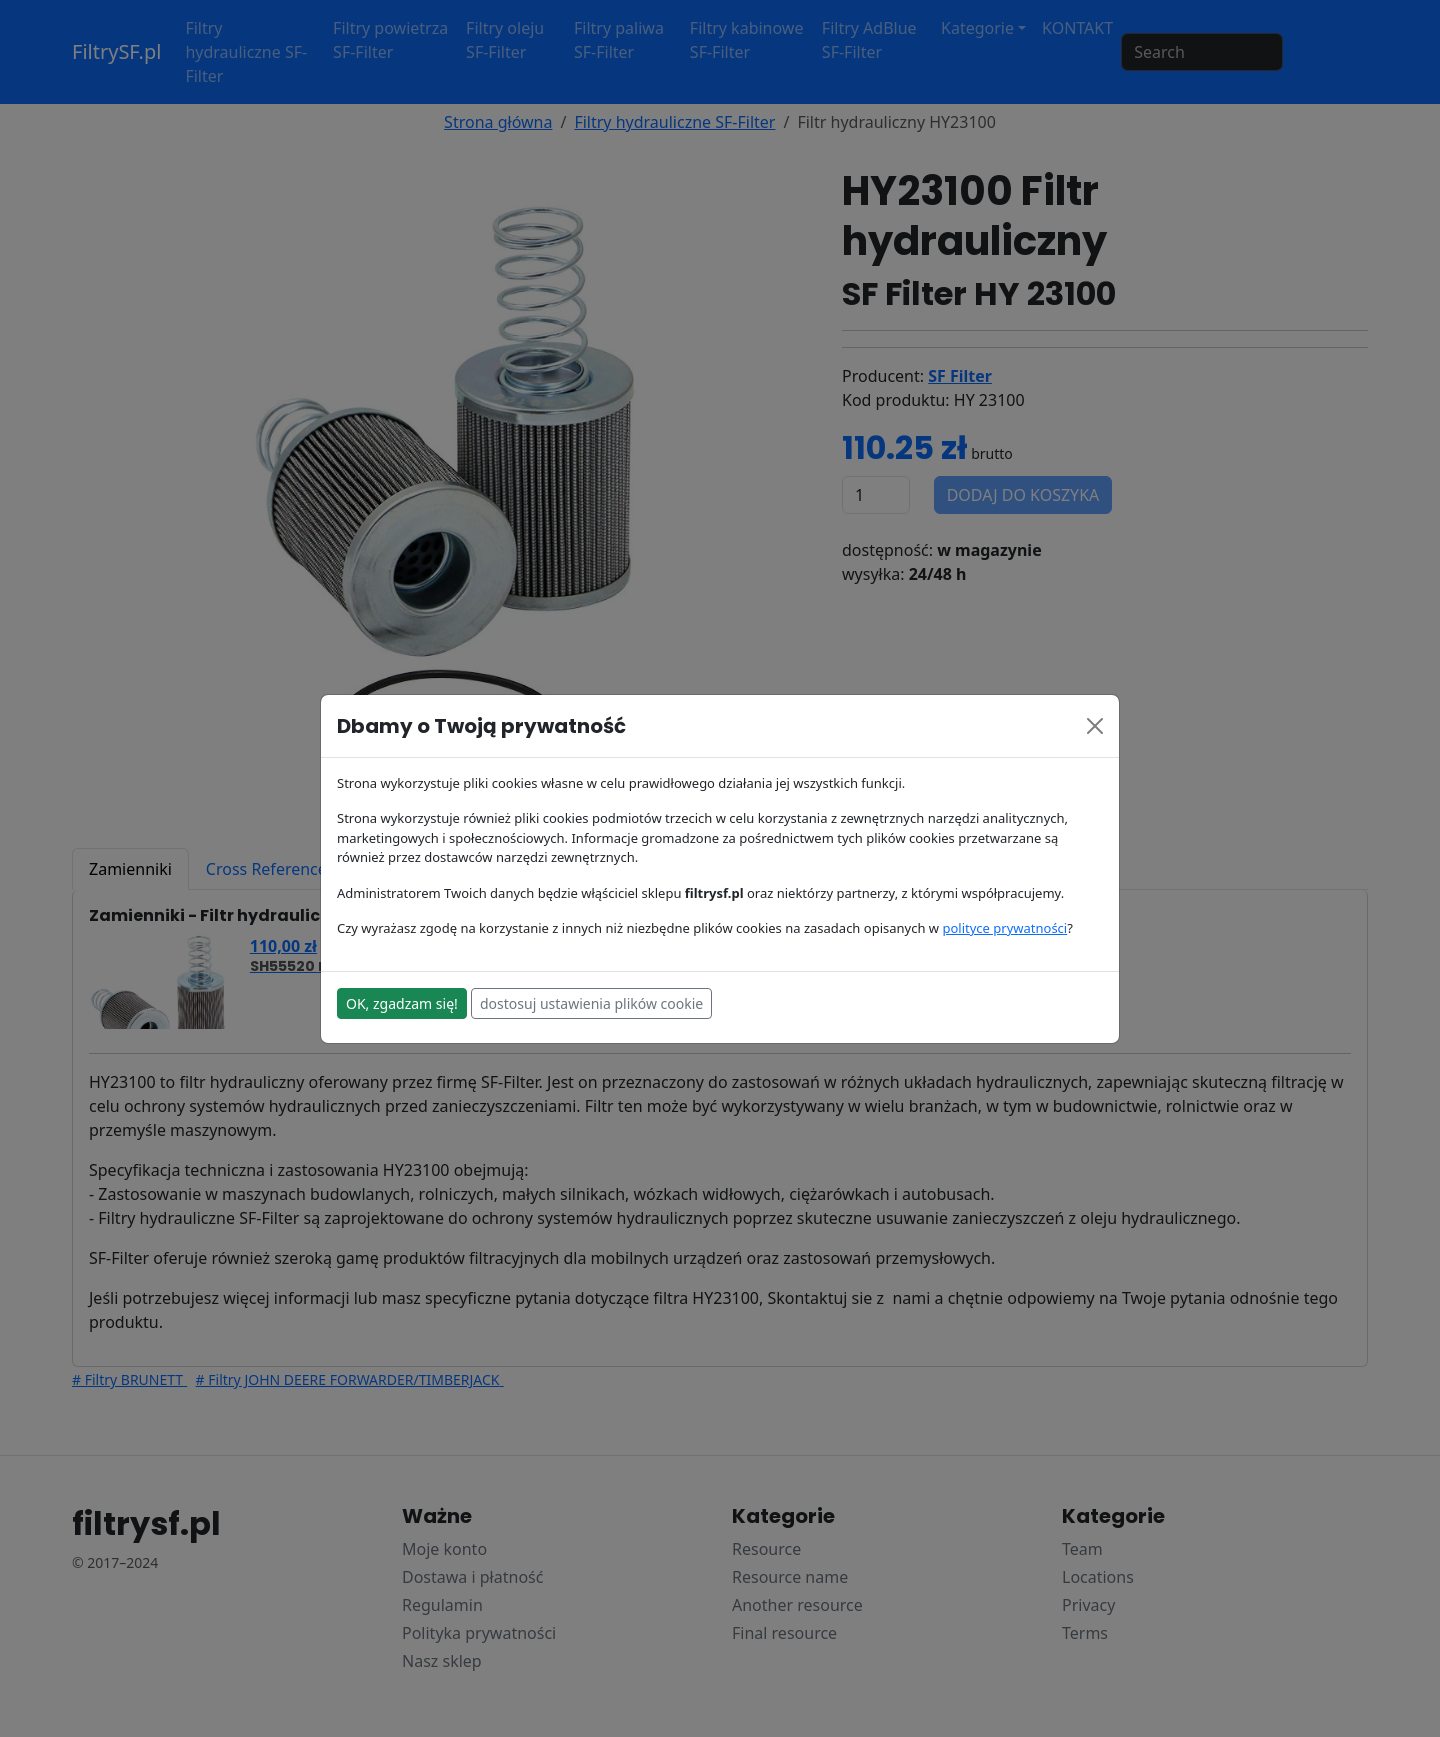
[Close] (1095, 726)
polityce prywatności (1004, 928)
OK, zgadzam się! (402, 1003)
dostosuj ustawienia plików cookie (591, 1003)
